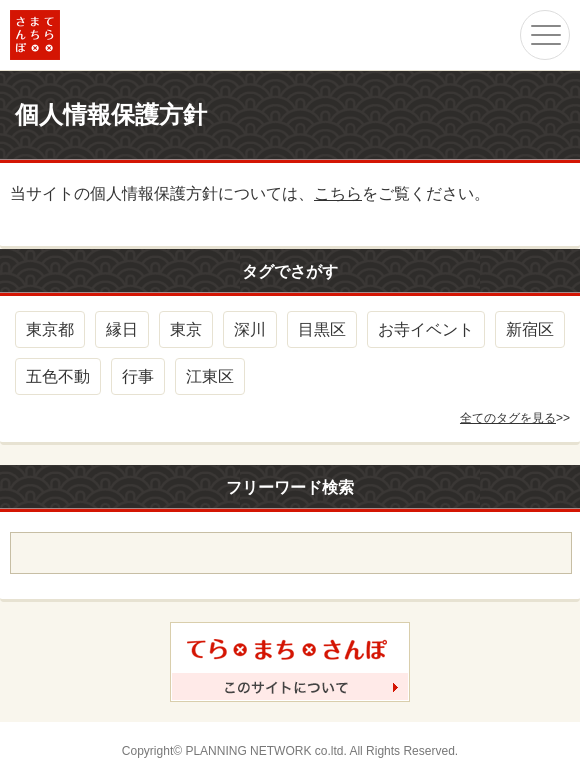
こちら (338, 193)
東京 (186, 329)
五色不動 (58, 376)
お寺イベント (426, 329)
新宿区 (530, 329)
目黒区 (322, 329)
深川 (250, 329)
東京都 (50, 329)
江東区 (210, 376)
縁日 (122, 329)
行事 (138, 376)
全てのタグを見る (508, 418)
